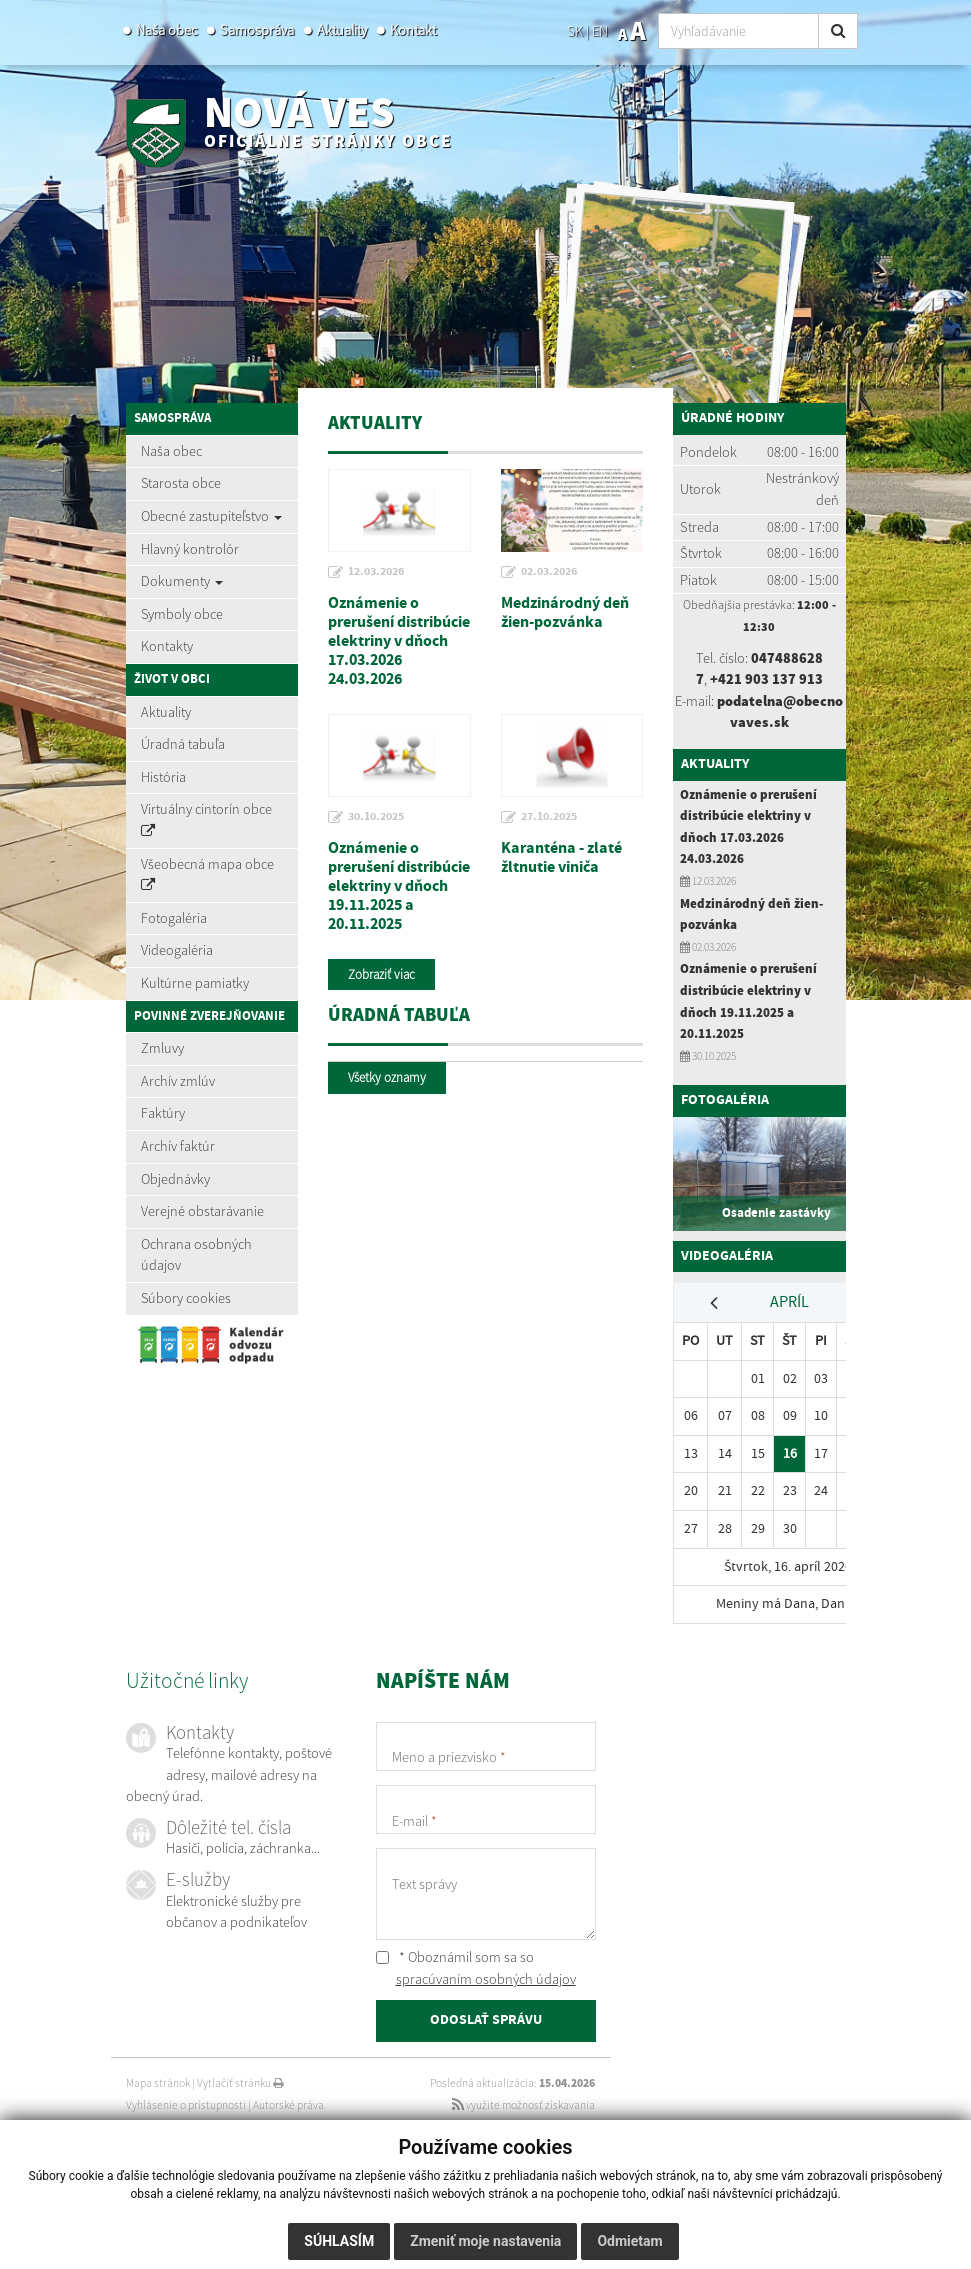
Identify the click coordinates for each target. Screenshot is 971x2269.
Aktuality (342, 30)
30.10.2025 (376, 817)
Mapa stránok (158, 2083)
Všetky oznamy (387, 1077)
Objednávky (175, 1179)
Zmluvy (162, 1048)
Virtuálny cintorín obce (206, 819)
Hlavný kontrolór (190, 549)
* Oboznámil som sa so (476, 1968)
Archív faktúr (178, 1146)
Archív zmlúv (178, 1081)
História (163, 777)
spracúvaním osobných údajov (486, 1979)
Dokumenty (182, 581)
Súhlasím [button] (339, 2241)
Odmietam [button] (629, 2241)
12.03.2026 (376, 572)
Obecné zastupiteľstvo (211, 516)
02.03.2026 (549, 572)
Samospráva (257, 30)
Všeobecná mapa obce (207, 874)
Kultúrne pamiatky (195, 983)
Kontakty (167, 646)
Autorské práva (288, 2105)
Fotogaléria (174, 918)
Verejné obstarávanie (202, 1211)
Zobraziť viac (381, 974)
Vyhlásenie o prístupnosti (186, 2105)
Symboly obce (182, 614)
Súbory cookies (186, 1298)
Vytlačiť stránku (240, 2083)
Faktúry (163, 1113)
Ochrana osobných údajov (196, 1255)
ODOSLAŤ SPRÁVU (486, 2020)
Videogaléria (177, 950)
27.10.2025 (549, 817)
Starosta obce (181, 483)
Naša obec (166, 30)
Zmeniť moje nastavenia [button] (485, 2241)
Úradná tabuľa (183, 744)
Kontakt (413, 30)
